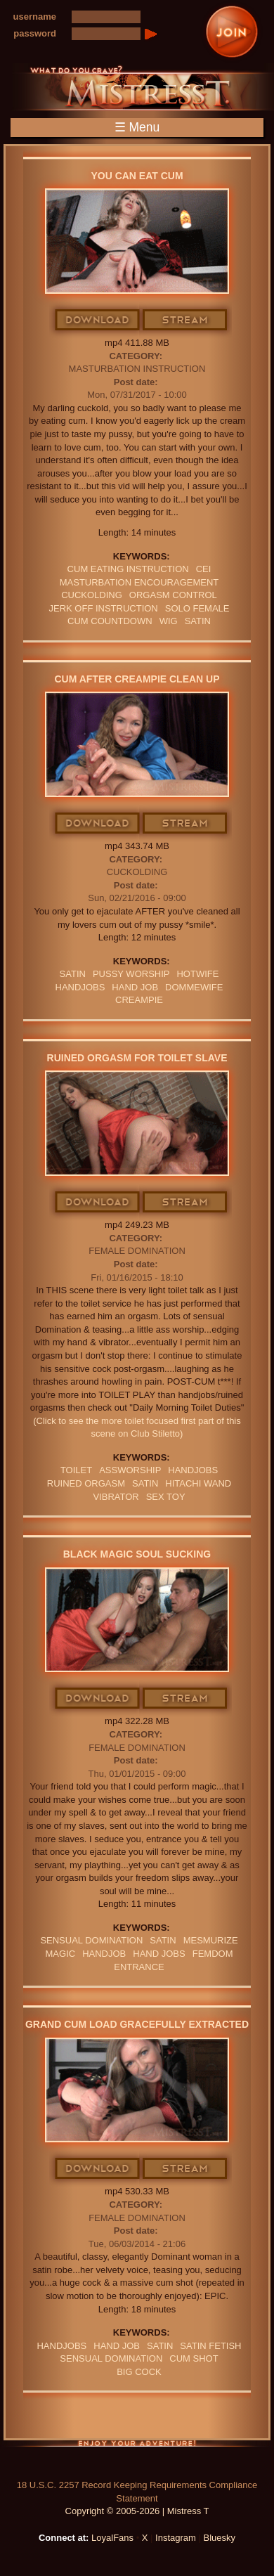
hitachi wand (198, 1483)
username (34, 16)
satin (198, 621)
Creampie (139, 1000)
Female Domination (137, 1250)
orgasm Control (173, 595)
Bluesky (220, 2537)
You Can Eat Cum (137, 175)
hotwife (197, 974)
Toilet (76, 1470)
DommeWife (194, 987)
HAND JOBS (159, 1953)
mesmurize (210, 1940)
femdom (213, 1953)
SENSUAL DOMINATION (91, 1940)
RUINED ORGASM (86, 1483)
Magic (61, 1953)
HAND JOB (135, 987)
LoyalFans (112, 2537)
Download (98, 320)
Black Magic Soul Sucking (137, 1554)
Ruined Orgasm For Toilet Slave (137, 1057)
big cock (139, 2372)
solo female (197, 608)
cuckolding (91, 595)
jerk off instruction (102, 608)
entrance (139, 1967)
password (34, 33)
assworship (130, 1470)
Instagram (175, 2537)
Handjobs (80, 987)
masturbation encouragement (139, 582)
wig (168, 621)
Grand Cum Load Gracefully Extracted (137, 2024)
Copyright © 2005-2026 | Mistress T (137, 2511)
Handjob (104, 1953)
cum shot (193, 2358)
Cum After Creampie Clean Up (136, 679)
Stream (185, 320)
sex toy (165, 1496)
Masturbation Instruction (137, 368)
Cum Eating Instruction (128, 569)
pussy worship (131, 974)
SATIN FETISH (210, 2346)
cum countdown (109, 621)
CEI (203, 569)
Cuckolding (137, 872)
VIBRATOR (115, 1496)
